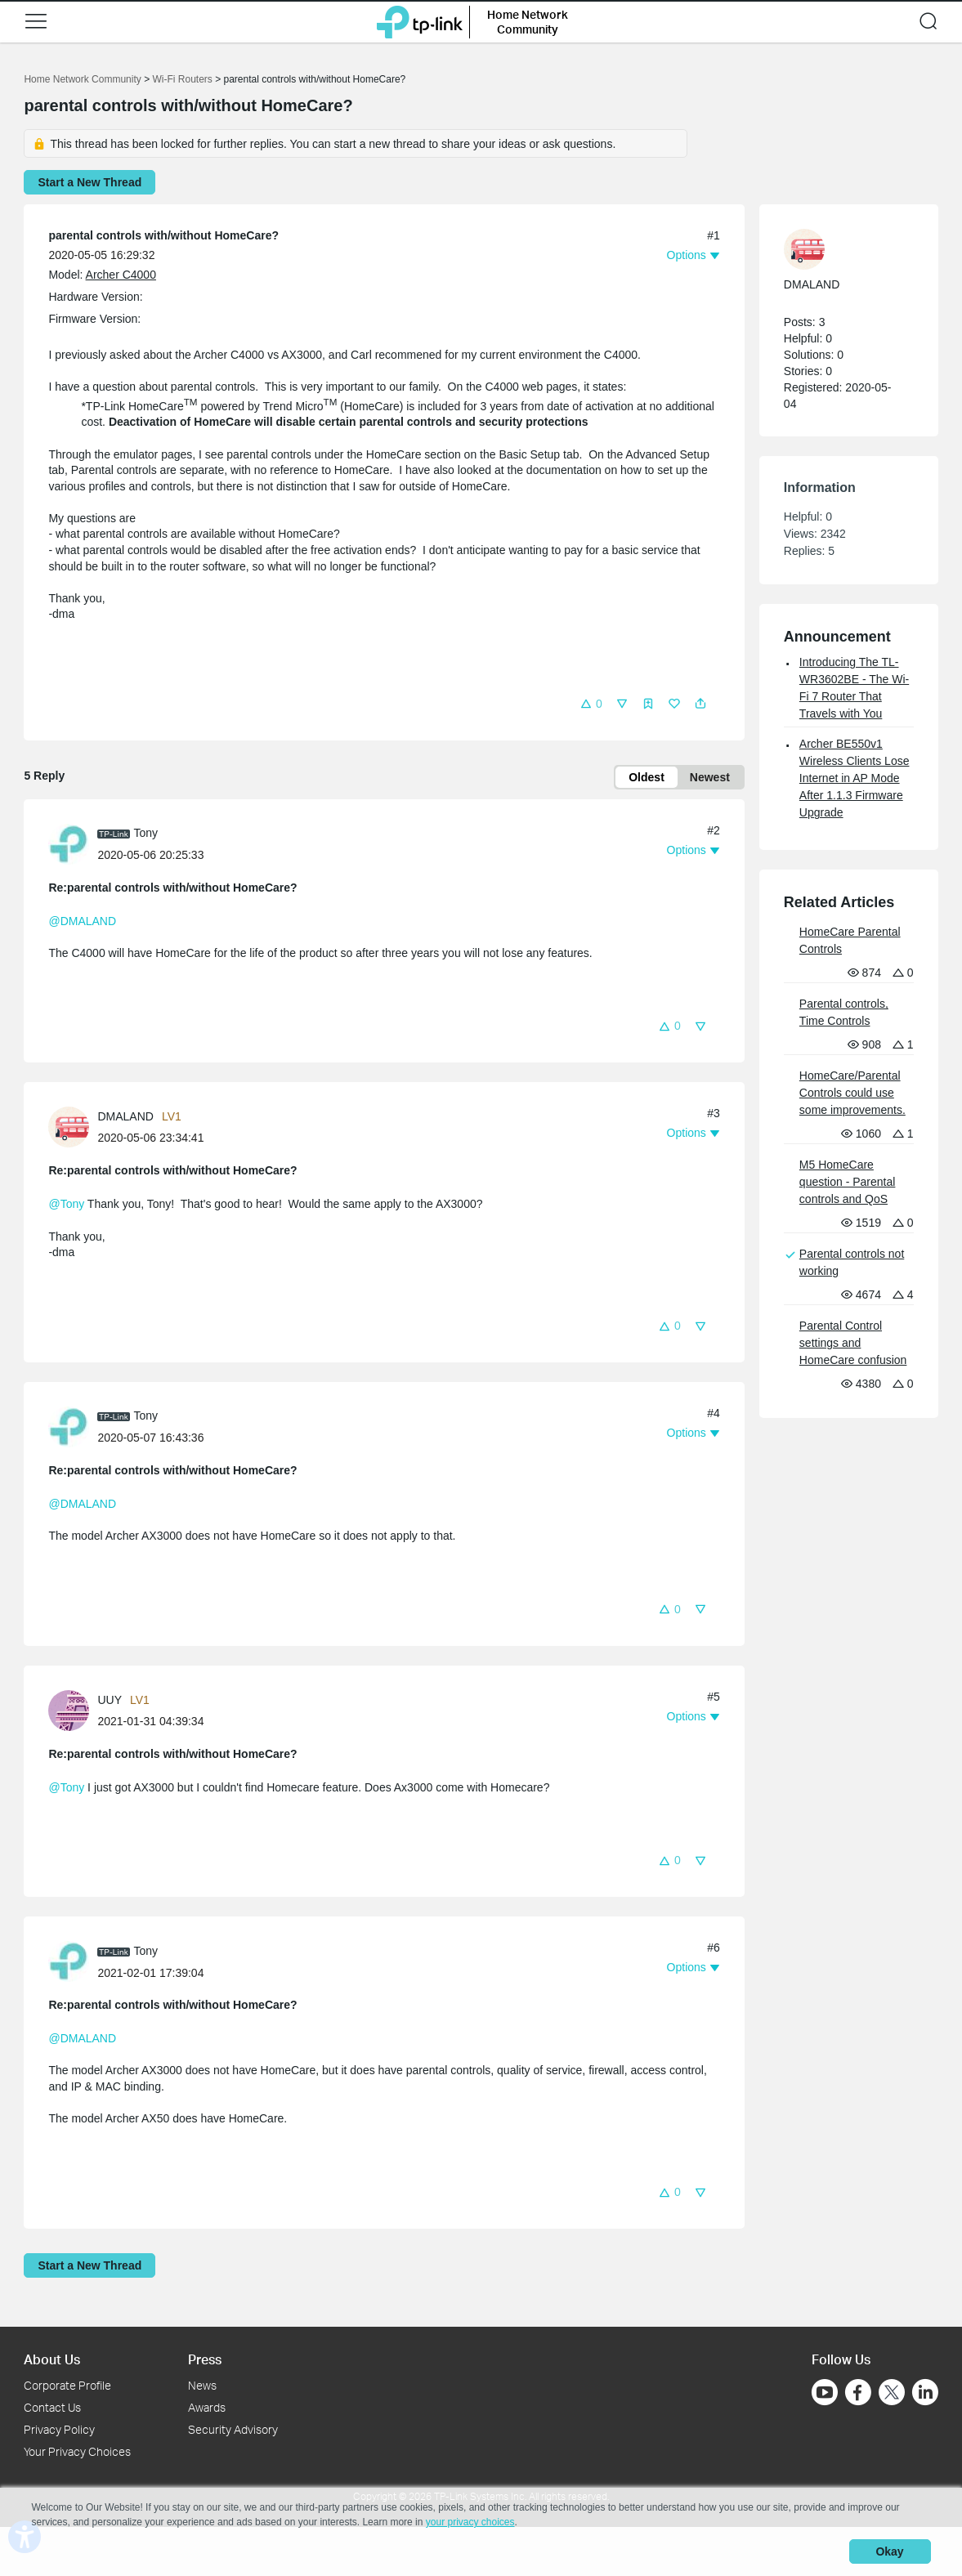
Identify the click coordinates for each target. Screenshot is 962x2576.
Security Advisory (233, 2429)
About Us (52, 2359)
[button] (36, 21)
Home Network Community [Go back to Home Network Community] (82, 79)
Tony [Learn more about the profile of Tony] (145, 832)
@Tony (66, 1203)
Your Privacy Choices (77, 2451)
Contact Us (52, 2407)
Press (204, 2359)
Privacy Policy (59, 2429)
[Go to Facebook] (858, 2392)
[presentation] (68, 844)
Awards (207, 2407)
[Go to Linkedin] (925, 2392)
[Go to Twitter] (892, 2393)
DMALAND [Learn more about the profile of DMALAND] (125, 1116)
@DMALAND (82, 921)
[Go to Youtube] (825, 2392)
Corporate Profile (67, 2385)
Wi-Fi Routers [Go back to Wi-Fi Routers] (183, 79)
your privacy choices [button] (470, 2522)
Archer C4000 (121, 274)
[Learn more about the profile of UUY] (72, 1708)
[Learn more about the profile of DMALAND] (72, 1126)
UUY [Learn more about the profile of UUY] (109, 1699)
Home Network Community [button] (527, 21)
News (202, 2385)
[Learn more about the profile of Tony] (72, 842)
